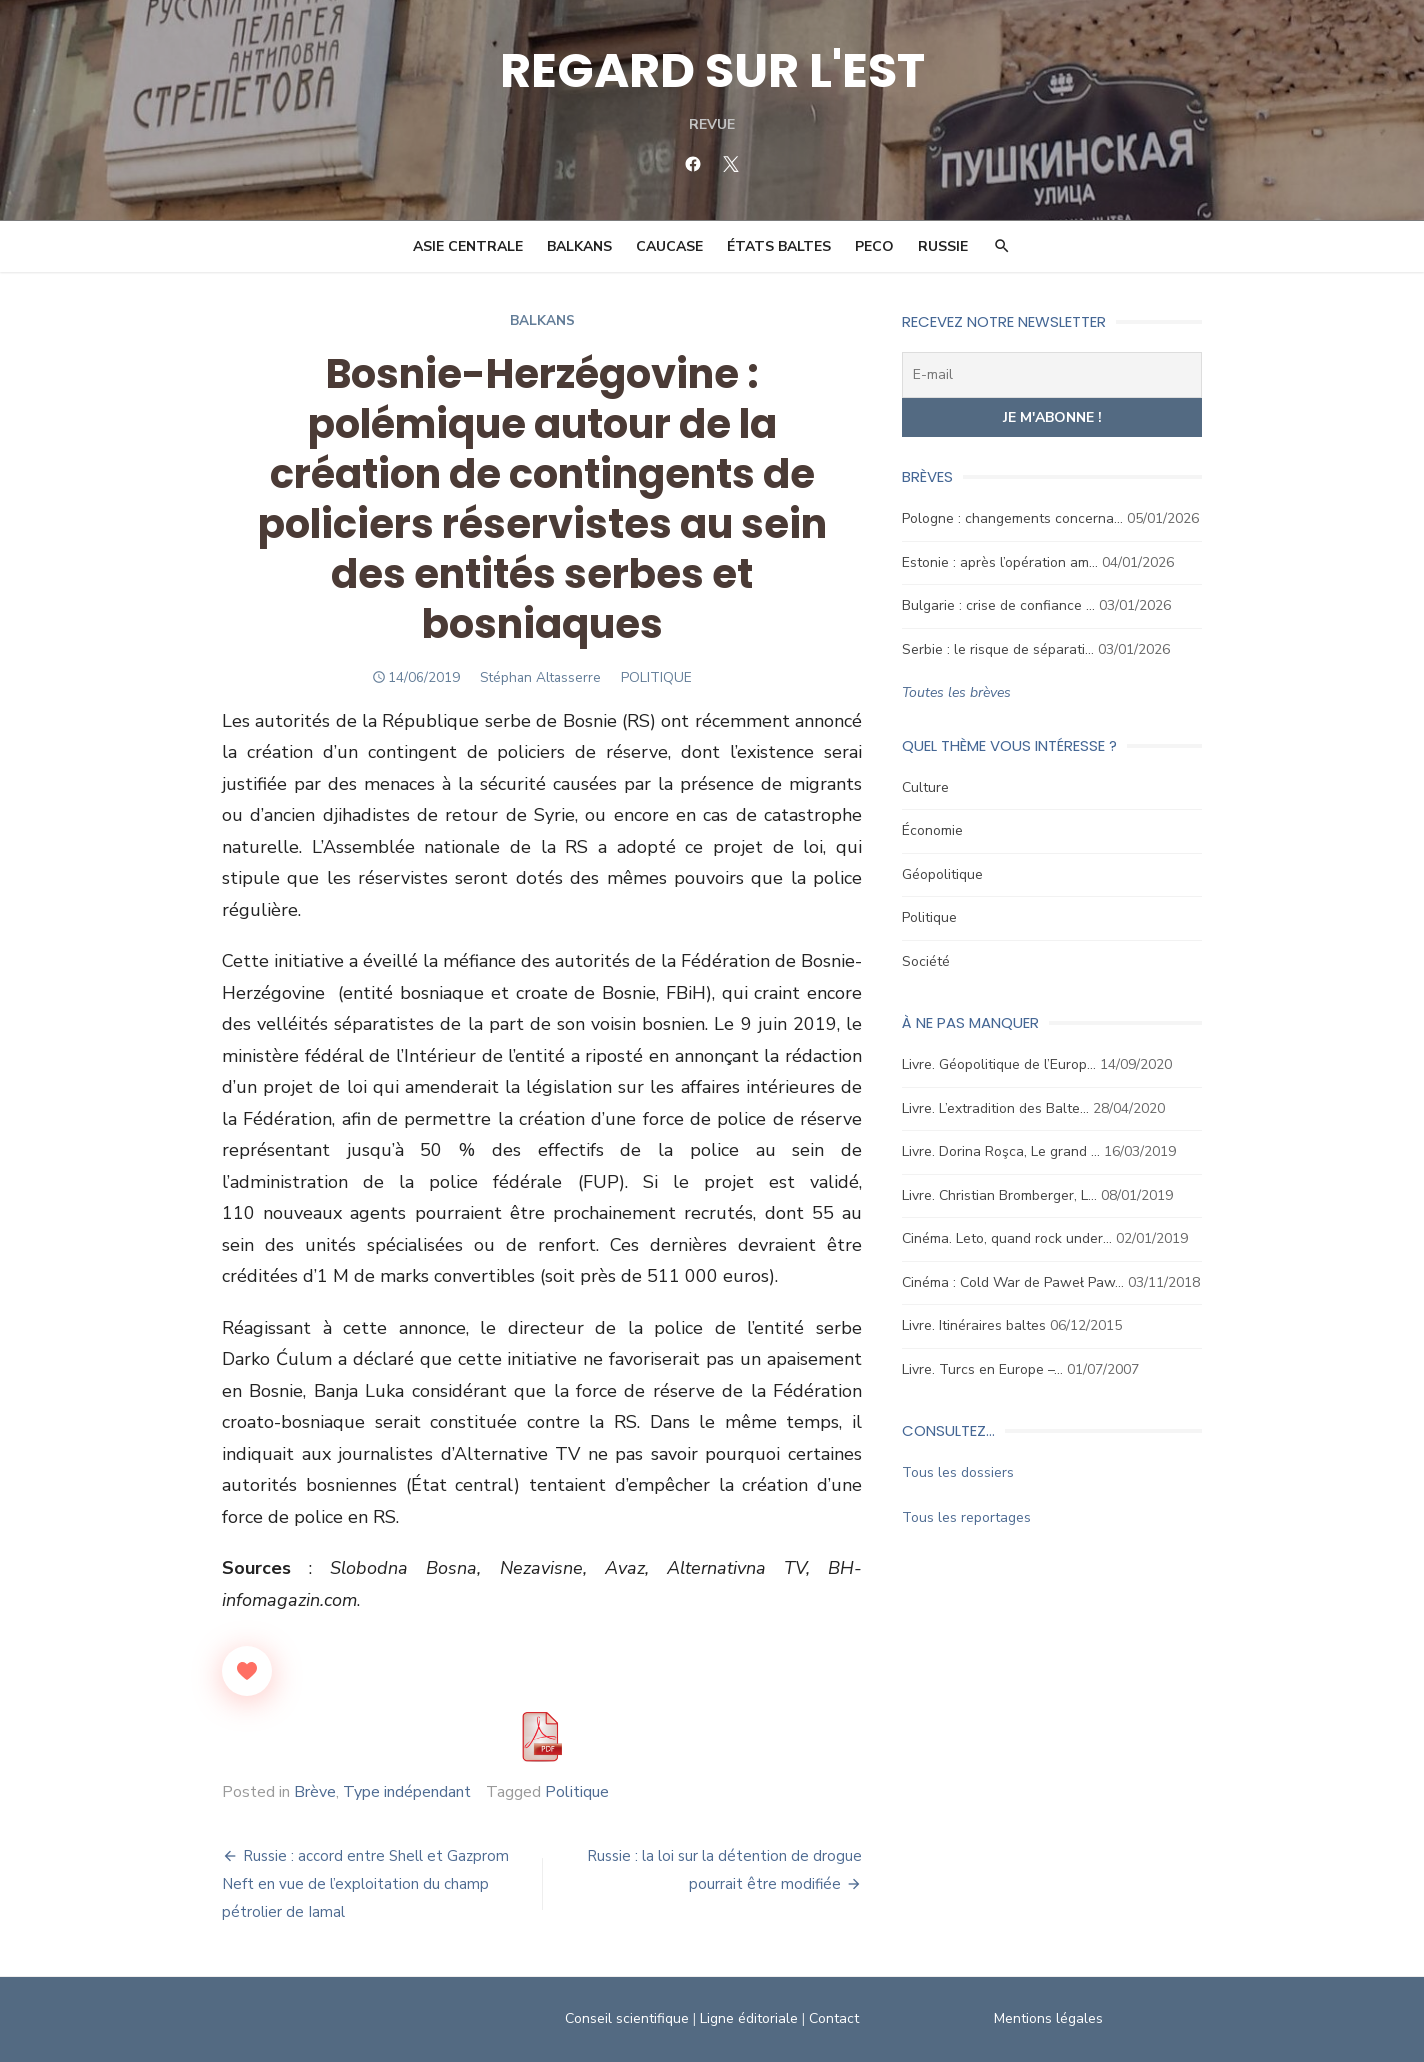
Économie (932, 830)
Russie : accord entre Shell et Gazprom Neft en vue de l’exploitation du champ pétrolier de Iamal (365, 1884)
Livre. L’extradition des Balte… (995, 1108)
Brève (315, 1792)
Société (926, 961)
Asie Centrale (468, 246)
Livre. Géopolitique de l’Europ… (999, 1064)
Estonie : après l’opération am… (1000, 562)
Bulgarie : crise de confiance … (998, 605)
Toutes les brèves (956, 692)
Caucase (669, 246)
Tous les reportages (966, 1517)
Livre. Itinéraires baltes (974, 1325)
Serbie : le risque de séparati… (998, 649)
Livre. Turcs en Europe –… (982, 1369)
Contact (834, 2018)
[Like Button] (247, 1671)
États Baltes (779, 246)
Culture (925, 787)
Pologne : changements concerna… (1012, 518)
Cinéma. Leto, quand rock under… (1007, 1238)
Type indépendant (407, 1792)
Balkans (579, 246)
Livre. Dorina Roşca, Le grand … (1001, 1151)
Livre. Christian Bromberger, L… (999, 1195)
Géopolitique (942, 874)
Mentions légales (1048, 2018)
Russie (943, 246)
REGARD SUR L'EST (712, 70)
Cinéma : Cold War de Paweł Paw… (1013, 1282)
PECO (874, 246)
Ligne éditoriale (749, 2018)
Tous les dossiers (958, 1472)
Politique (577, 1792)
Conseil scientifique (627, 2018)
